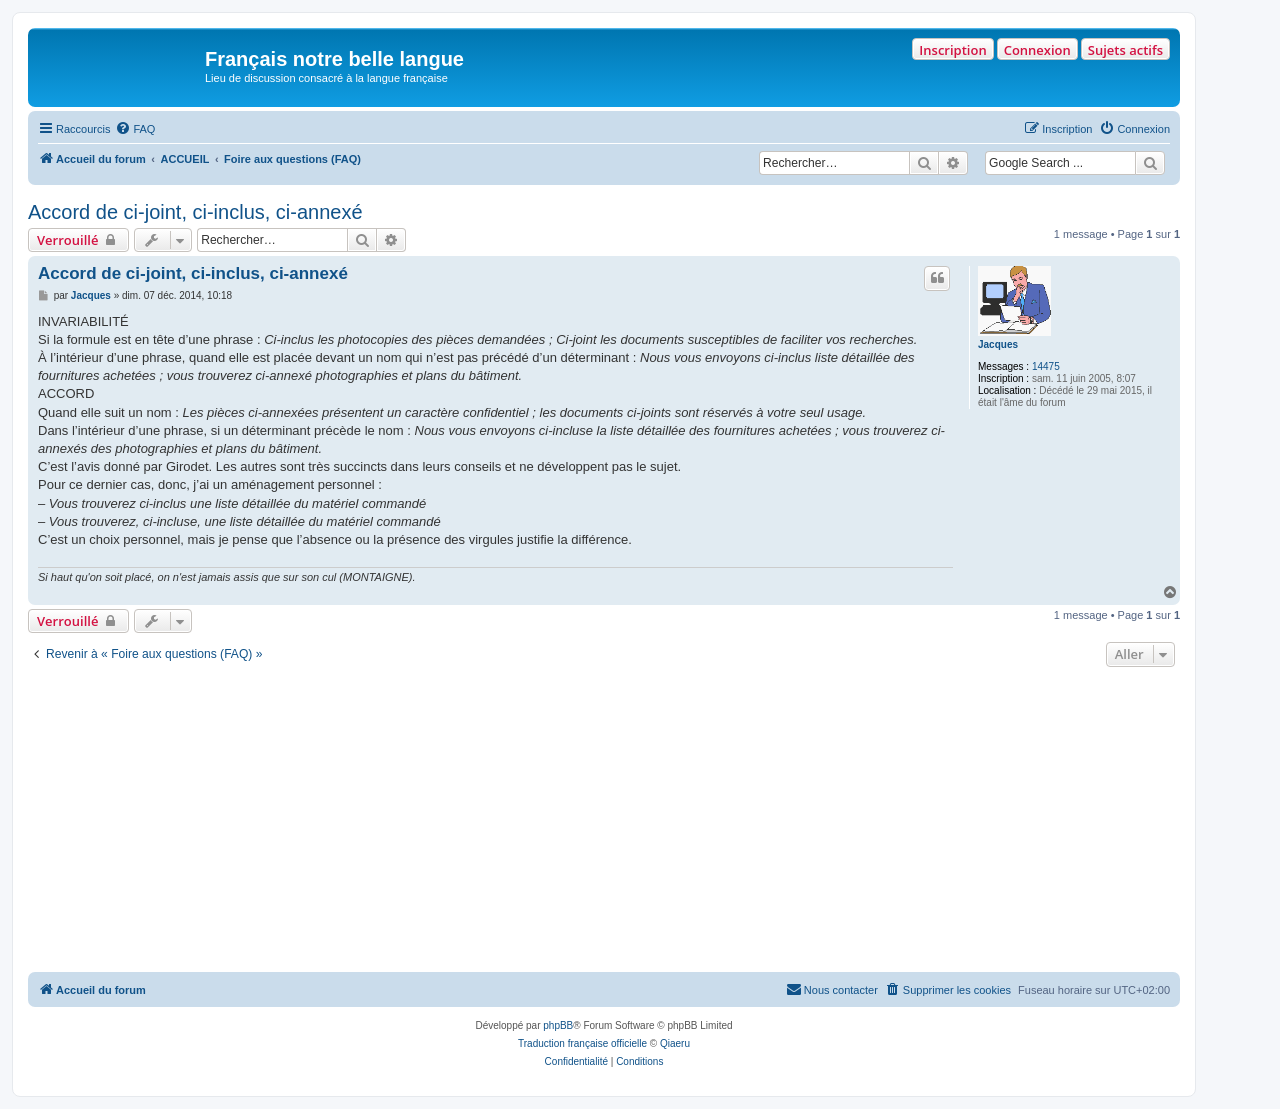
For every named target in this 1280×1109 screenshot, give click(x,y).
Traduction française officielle (582, 1043)
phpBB (558, 1025)
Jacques (998, 344)
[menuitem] (135, 129)
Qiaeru (675, 1043)
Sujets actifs (1125, 50)
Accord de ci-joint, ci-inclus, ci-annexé (195, 212)
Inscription (952, 50)
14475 (1046, 366)
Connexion (1037, 50)
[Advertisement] (604, 822)
